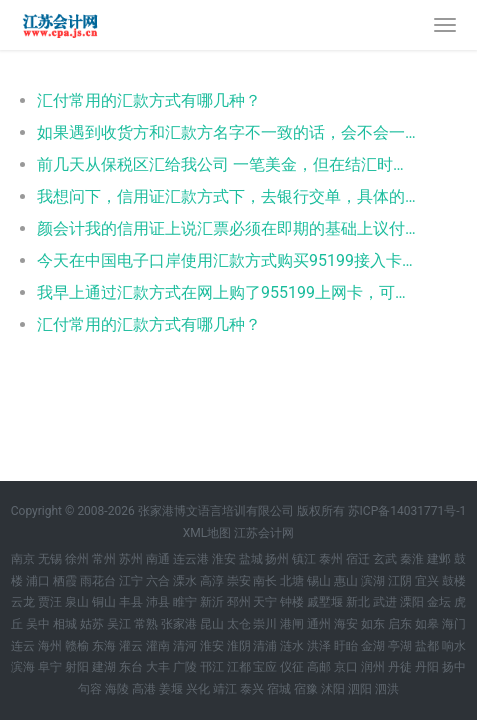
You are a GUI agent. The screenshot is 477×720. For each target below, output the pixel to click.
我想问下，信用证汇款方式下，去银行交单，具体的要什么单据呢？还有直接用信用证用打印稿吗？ (228, 196)
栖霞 (65, 581)
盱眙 (346, 646)
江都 (239, 667)
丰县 (131, 602)
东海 (104, 646)
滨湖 (373, 581)
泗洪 (387, 689)
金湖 (373, 646)
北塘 (292, 581)
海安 (346, 624)
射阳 (77, 667)
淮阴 (239, 646)
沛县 (158, 602)
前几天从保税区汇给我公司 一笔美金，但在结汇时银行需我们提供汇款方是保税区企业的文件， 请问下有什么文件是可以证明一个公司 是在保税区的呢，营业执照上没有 (228, 164)
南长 (265, 581)
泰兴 (252, 689)
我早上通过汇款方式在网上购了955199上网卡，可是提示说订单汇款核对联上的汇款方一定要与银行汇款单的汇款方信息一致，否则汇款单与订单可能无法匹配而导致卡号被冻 (228, 292)
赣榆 (77, 646)
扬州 (277, 559)
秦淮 (412, 559)
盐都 (427, 646)
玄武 (385, 559)
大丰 (158, 667)
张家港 (179, 624)
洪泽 (319, 646)
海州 (50, 646)
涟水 (292, 646)
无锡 (50, 559)
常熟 (146, 624)
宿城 (279, 689)
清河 (185, 646)
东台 (131, 667)
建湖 (104, 667)
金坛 (439, 602)
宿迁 (358, 559)
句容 (90, 689)
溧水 (185, 581)
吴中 (38, 624)
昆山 (212, 624)
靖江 (225, 689)
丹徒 (400, 667)
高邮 (319, 667)
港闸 (292, 624)
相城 (65, 624)
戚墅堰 (325, 602)
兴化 (198, 689)
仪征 (292, 667)
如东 (373, 624)
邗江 (212, 667)
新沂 (212, 602)
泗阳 (360, 689)
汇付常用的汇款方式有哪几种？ (149, 100)
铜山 (104, 602)
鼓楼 (454, 581)
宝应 (265, 667)
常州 (104, 559)
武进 (385, 602)
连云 (23, 646)
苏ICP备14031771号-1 (407, 511)
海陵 (117, 689)
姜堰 (171, 689)
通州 (319, 624)
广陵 (185, 667)
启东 (400, 624)
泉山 (77, 602)
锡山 (319, 581)
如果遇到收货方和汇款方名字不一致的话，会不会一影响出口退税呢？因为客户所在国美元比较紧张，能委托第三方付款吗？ (228, 132)
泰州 (331, 559)
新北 (358, 602)
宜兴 (427, 581)
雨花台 (98, 581)
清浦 (265, 646)
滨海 (23, 667)
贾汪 (50, 602)
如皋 (427, 624)
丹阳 (427, 667)
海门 (454, 624)
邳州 (239, 602)
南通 (158, 559)
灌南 (158, 646)
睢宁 (185, 602)
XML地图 (207, 533)
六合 (158, 581)
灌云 (131, 646)
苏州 (131, 559)
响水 (454, 646)
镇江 (304, 559)
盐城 (251, 559)
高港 (144, 689)
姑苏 (92, 624)
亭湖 (400, 646)
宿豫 (306, 689)
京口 (346, 667)
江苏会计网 (264, 533)
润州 (373, 667)
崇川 (265, 624)
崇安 (239, 581)
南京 (23, 559)
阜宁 (50, 667)
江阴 (400, 581)
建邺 (439, 559)
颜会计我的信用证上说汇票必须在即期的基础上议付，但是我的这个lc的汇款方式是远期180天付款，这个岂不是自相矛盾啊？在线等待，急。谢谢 (228, 228)
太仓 (239, 624)
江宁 (131, 581)
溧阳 (412, 602)
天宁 (265, 602)
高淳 (212, 581)
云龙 (23, 602)
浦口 (38, 581)
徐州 (77, 559)
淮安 (224, 559)
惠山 (346, 581)
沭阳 (333, 689)
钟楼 (292, 602)
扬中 (454, 667)
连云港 (191, 559)
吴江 (119, 624)
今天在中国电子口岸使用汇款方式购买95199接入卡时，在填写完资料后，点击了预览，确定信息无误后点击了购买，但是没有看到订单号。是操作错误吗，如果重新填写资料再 (228, 260)
